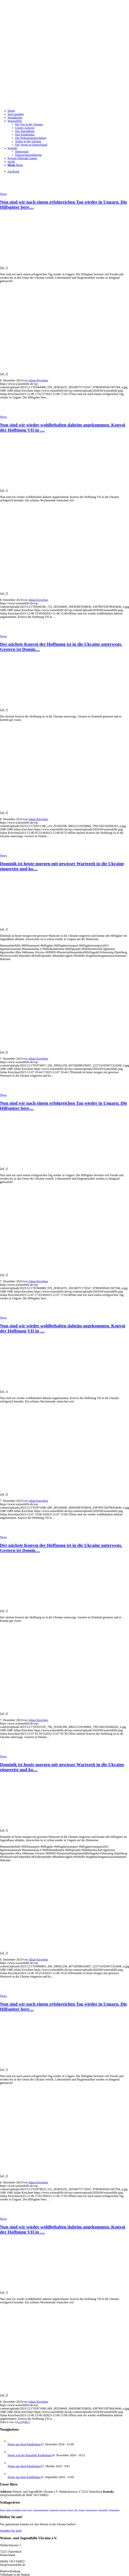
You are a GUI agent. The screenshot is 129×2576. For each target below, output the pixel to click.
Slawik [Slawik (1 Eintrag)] (70, 2510)
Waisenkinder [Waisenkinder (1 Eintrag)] (114, 2510)
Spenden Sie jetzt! (11, 2530)
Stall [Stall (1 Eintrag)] (76, 2510)
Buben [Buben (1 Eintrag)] (2, 2510)
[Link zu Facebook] (13, 171)
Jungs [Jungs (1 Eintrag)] (24, 2510)
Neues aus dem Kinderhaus (24, 2444)
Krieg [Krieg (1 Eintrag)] (30, 2510)
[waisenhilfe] (28, 104)
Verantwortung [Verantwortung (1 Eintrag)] (91, 2510)
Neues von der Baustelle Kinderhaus (30, 2455)
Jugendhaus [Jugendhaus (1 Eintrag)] (17, 2510)
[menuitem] (68, 111)
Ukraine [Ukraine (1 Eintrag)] (81, 2510)
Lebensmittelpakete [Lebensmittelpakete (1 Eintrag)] (41, 2510)
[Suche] (11, 161)
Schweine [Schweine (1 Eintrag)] (63, 2510)
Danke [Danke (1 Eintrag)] (8, 2510)
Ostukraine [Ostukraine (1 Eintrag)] (53, 2510)
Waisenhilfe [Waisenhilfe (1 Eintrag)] (103, 2510)
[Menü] (15, 165)
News (3, 194)
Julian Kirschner (38, 380)
